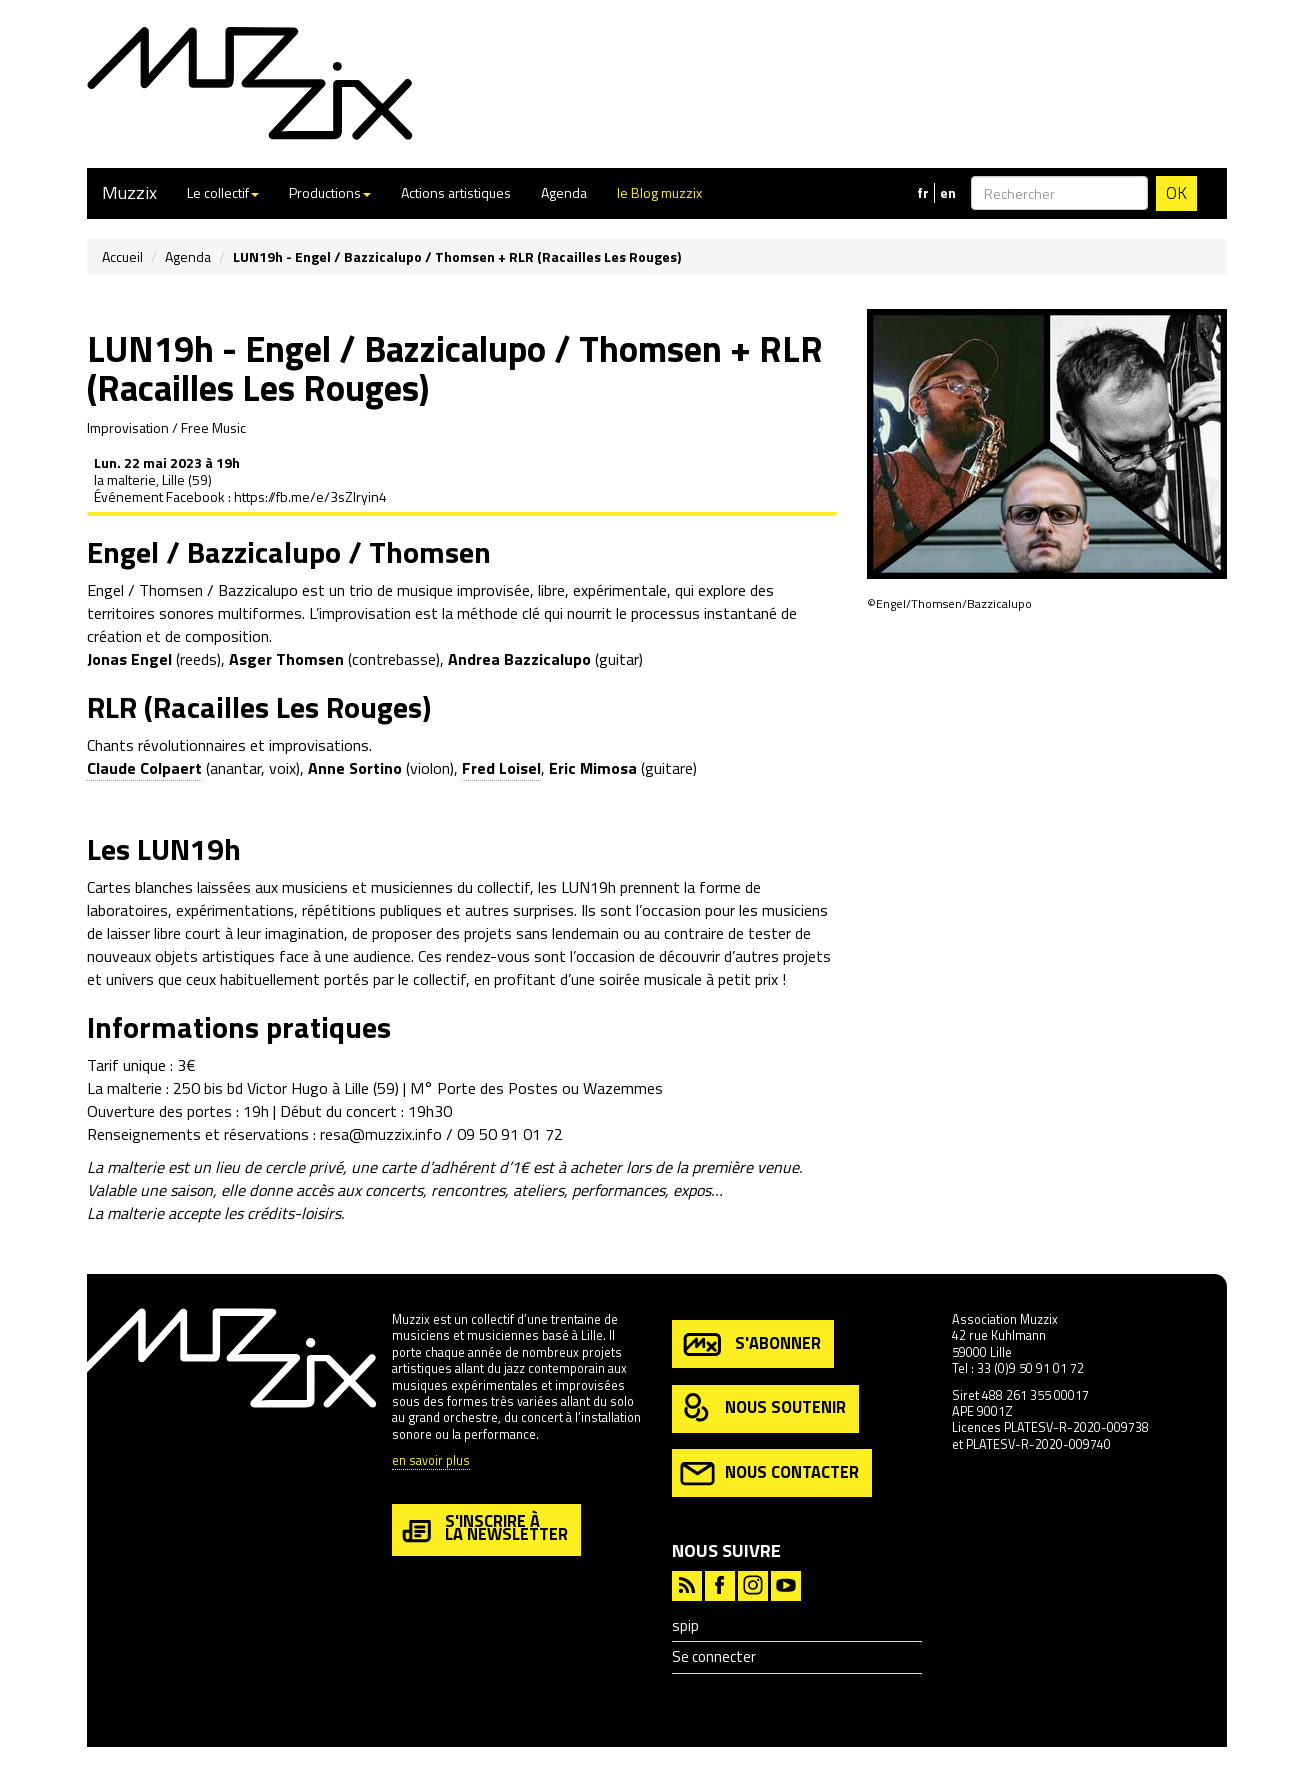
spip (685, 1625)
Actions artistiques (456, 192)
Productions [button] (330, 192)
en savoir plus (431, 1461)
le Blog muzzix (659, 192)
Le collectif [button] (223, 192)
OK (1176, 193)
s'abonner (750, 1344)
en (948, 193)
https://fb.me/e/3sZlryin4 (310, 496)
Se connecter (714, 1656)
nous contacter (769, 1473)
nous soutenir (763, 1408)
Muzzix (129, 192)
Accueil (122, 256)
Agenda (564, 192)
